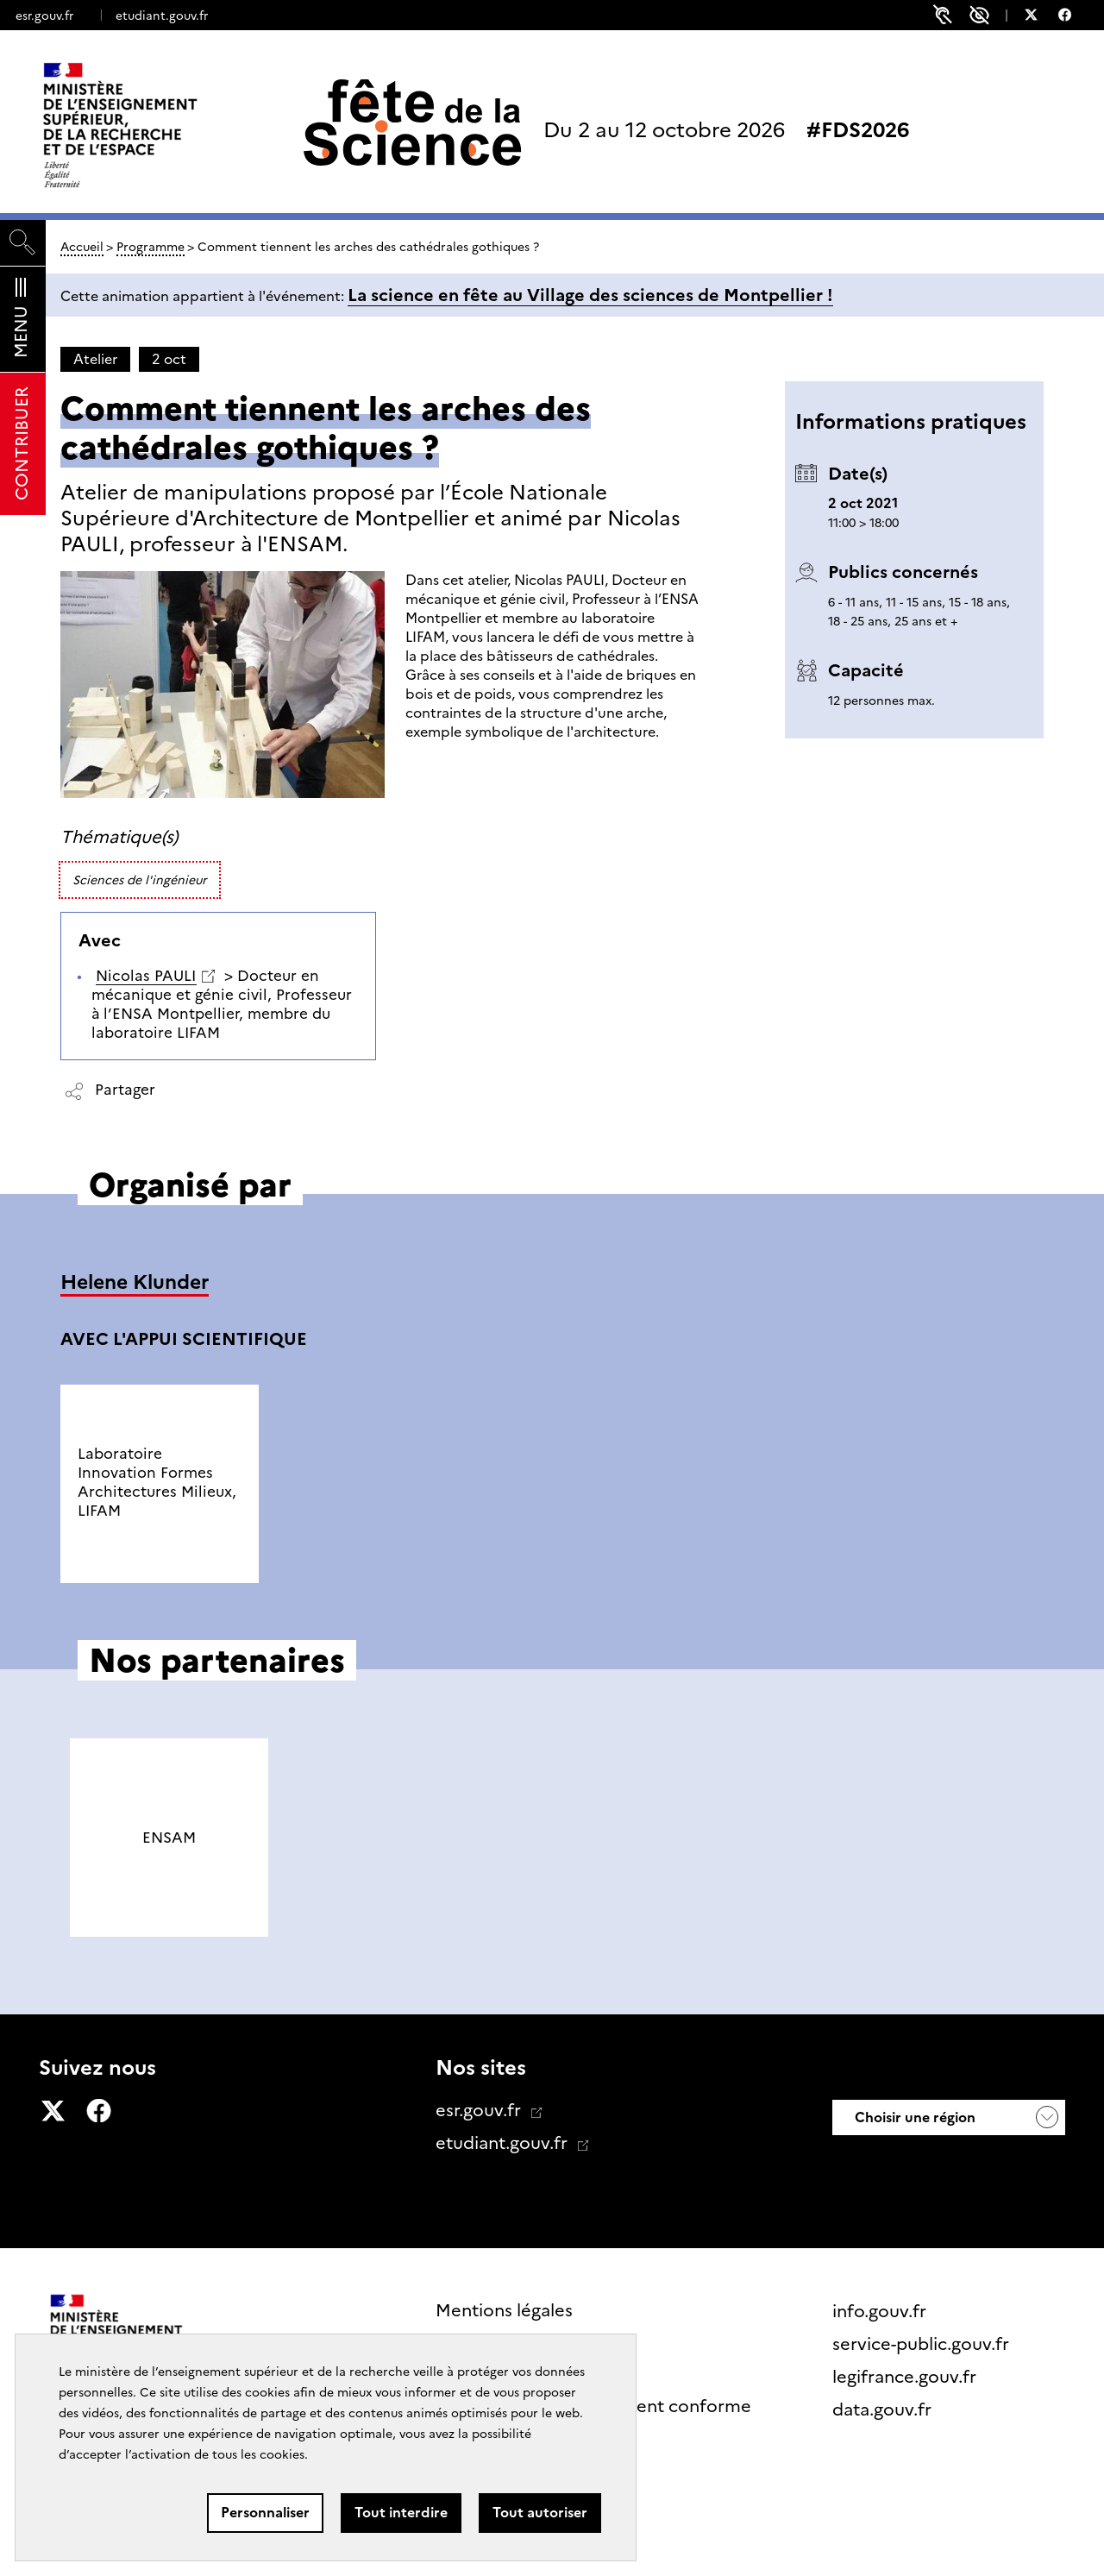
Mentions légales (504, 2310)
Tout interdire (401, 2512)
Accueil (82, 246)
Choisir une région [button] (913, 2117)
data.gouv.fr (884, 2409)
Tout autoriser (539, 2512)
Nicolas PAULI (146, 975)
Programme (150, 246)
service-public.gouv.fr (922, 2344)
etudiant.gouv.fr (162, 15)
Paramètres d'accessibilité (979, 15)
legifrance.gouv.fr (906, 2376)
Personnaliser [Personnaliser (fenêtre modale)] (265, 2512)
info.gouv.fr (881, 2311)
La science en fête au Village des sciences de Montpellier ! (590, 295)
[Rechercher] (23, 243)
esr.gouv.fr (44, 15)
